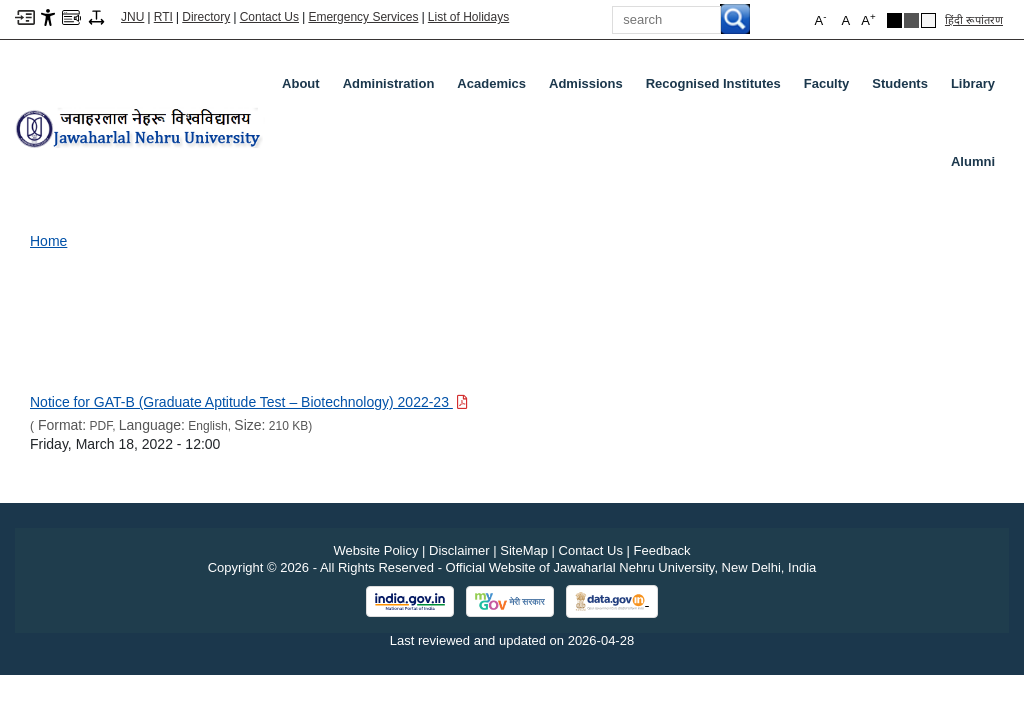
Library (977, 88)
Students (904, 88)
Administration (393, 88)
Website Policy (375, 550)
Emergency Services (363, 17)
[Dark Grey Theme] (911, 20)
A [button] (868, 19)
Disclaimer (459, 550)
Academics (495, 88)
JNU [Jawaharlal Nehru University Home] (132, 17)
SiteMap (524, 550)
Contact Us (269, 17)
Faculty (831, 88)
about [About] (301, 83)
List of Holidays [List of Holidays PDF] (468, 17)
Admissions (590, 88)
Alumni (973, 161)
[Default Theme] (928, 20)
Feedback (662, 550)
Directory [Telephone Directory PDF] (206, 17)
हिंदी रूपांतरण (974, 20)
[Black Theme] (894, 20)
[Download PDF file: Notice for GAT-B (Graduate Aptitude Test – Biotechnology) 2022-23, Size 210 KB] (249, 402)
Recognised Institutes (713, 83)
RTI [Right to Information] (163, 17)
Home (48, 241)
